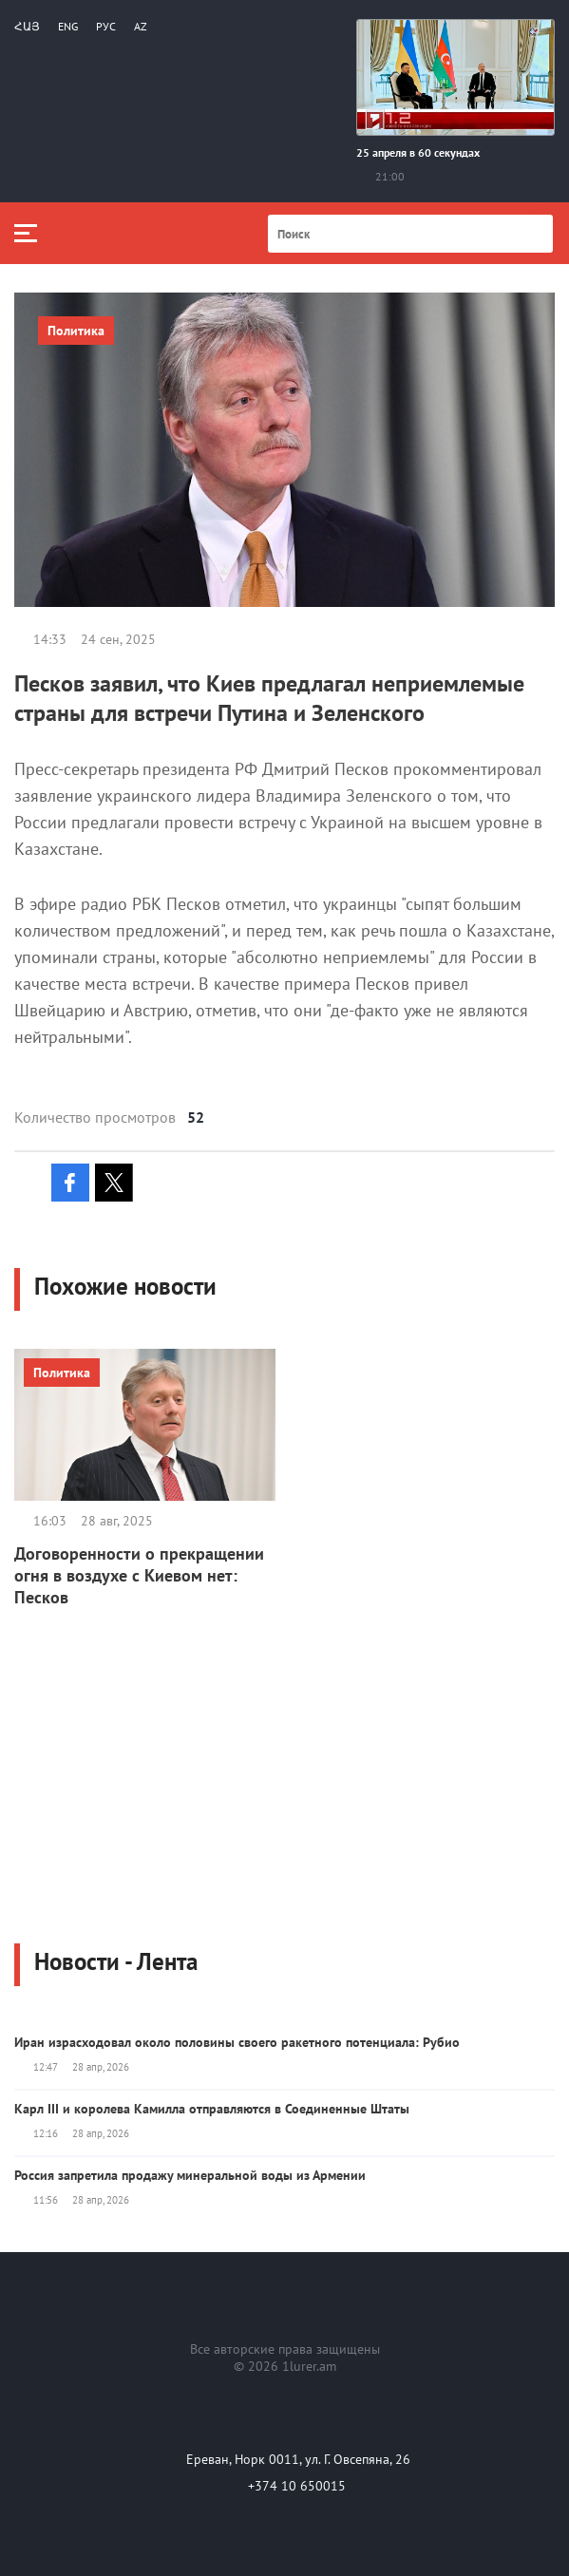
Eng (68, 26)
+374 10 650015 (297, 2485)
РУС (106, 26)
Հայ (27, 26)
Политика (75, 330)
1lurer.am (309, 2366)
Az (140, 26)
